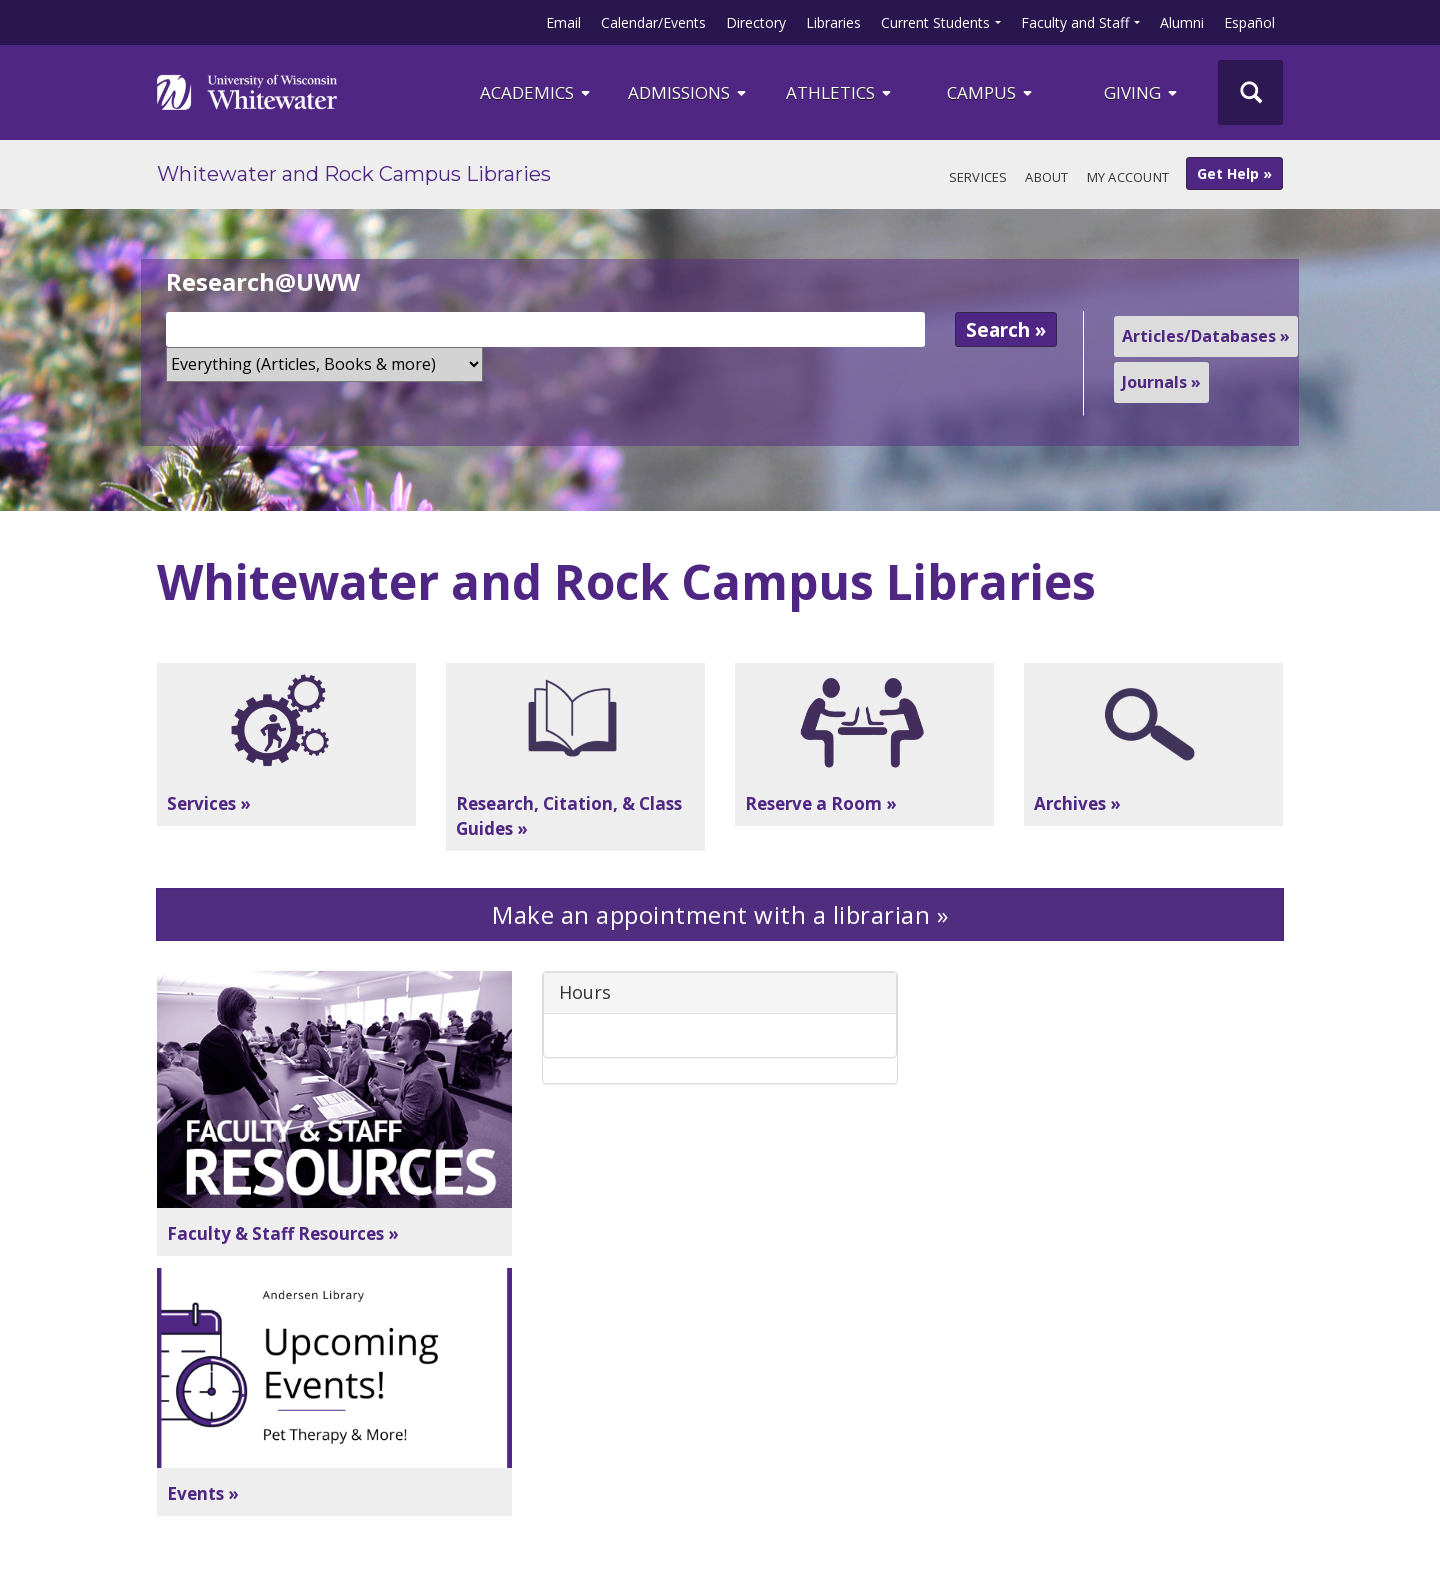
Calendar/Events (653, 22)
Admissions (688, 92)
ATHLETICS (840, 92)
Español (1249, 22)
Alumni (1182, 22)
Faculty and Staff (1075, 22)
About (1046, 177)
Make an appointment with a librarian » (720, 914)
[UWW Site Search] (1250, 92)
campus (991, 92)
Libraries (833, 22)
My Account (1128, 177)
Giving (1142, 92)
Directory (756, 22)
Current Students (935, 22)
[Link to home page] (247, 92)
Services (978, 177)
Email (563, 22)
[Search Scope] (324, 364)
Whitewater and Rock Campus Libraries (354, 174)
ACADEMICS (536, 92)
